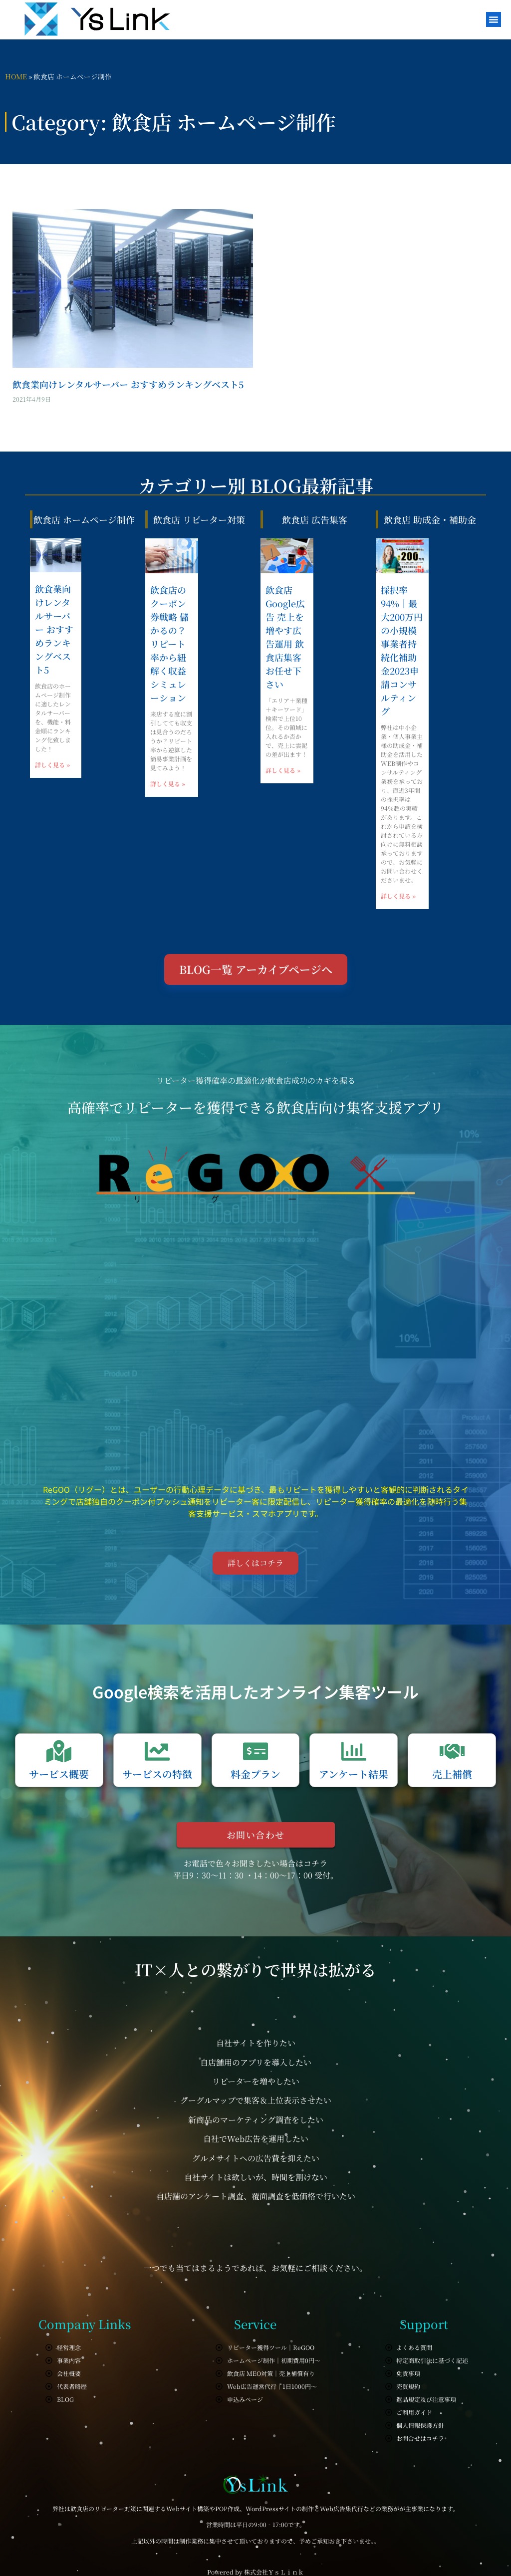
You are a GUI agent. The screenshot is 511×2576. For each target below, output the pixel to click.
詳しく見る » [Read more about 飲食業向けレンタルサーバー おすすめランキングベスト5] (52, 764)
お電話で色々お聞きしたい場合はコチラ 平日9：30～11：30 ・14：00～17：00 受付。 (255, 1869)
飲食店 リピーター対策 (199, 519)
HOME (16, 76)
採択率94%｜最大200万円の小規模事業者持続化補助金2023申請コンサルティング (402, 650)
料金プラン (255, 1774)
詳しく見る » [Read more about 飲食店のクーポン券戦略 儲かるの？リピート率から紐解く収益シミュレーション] (167, 783)
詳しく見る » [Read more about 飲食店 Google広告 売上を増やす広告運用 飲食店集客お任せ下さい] (282, 770)
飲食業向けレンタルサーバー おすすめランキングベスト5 (128, 384)
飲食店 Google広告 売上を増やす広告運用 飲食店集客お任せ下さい (285, 637)
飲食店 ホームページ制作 (84, 519)
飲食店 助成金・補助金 (430, 519)
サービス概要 (59, 1774)
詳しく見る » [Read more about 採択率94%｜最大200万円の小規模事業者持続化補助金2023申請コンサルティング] (398, 896)
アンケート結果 (353, 1774)
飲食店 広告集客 (314, 519)
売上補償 (452, 1774)
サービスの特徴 (157, 1774)
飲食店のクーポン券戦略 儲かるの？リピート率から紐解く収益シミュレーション (169, 643)
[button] (493, 19)
